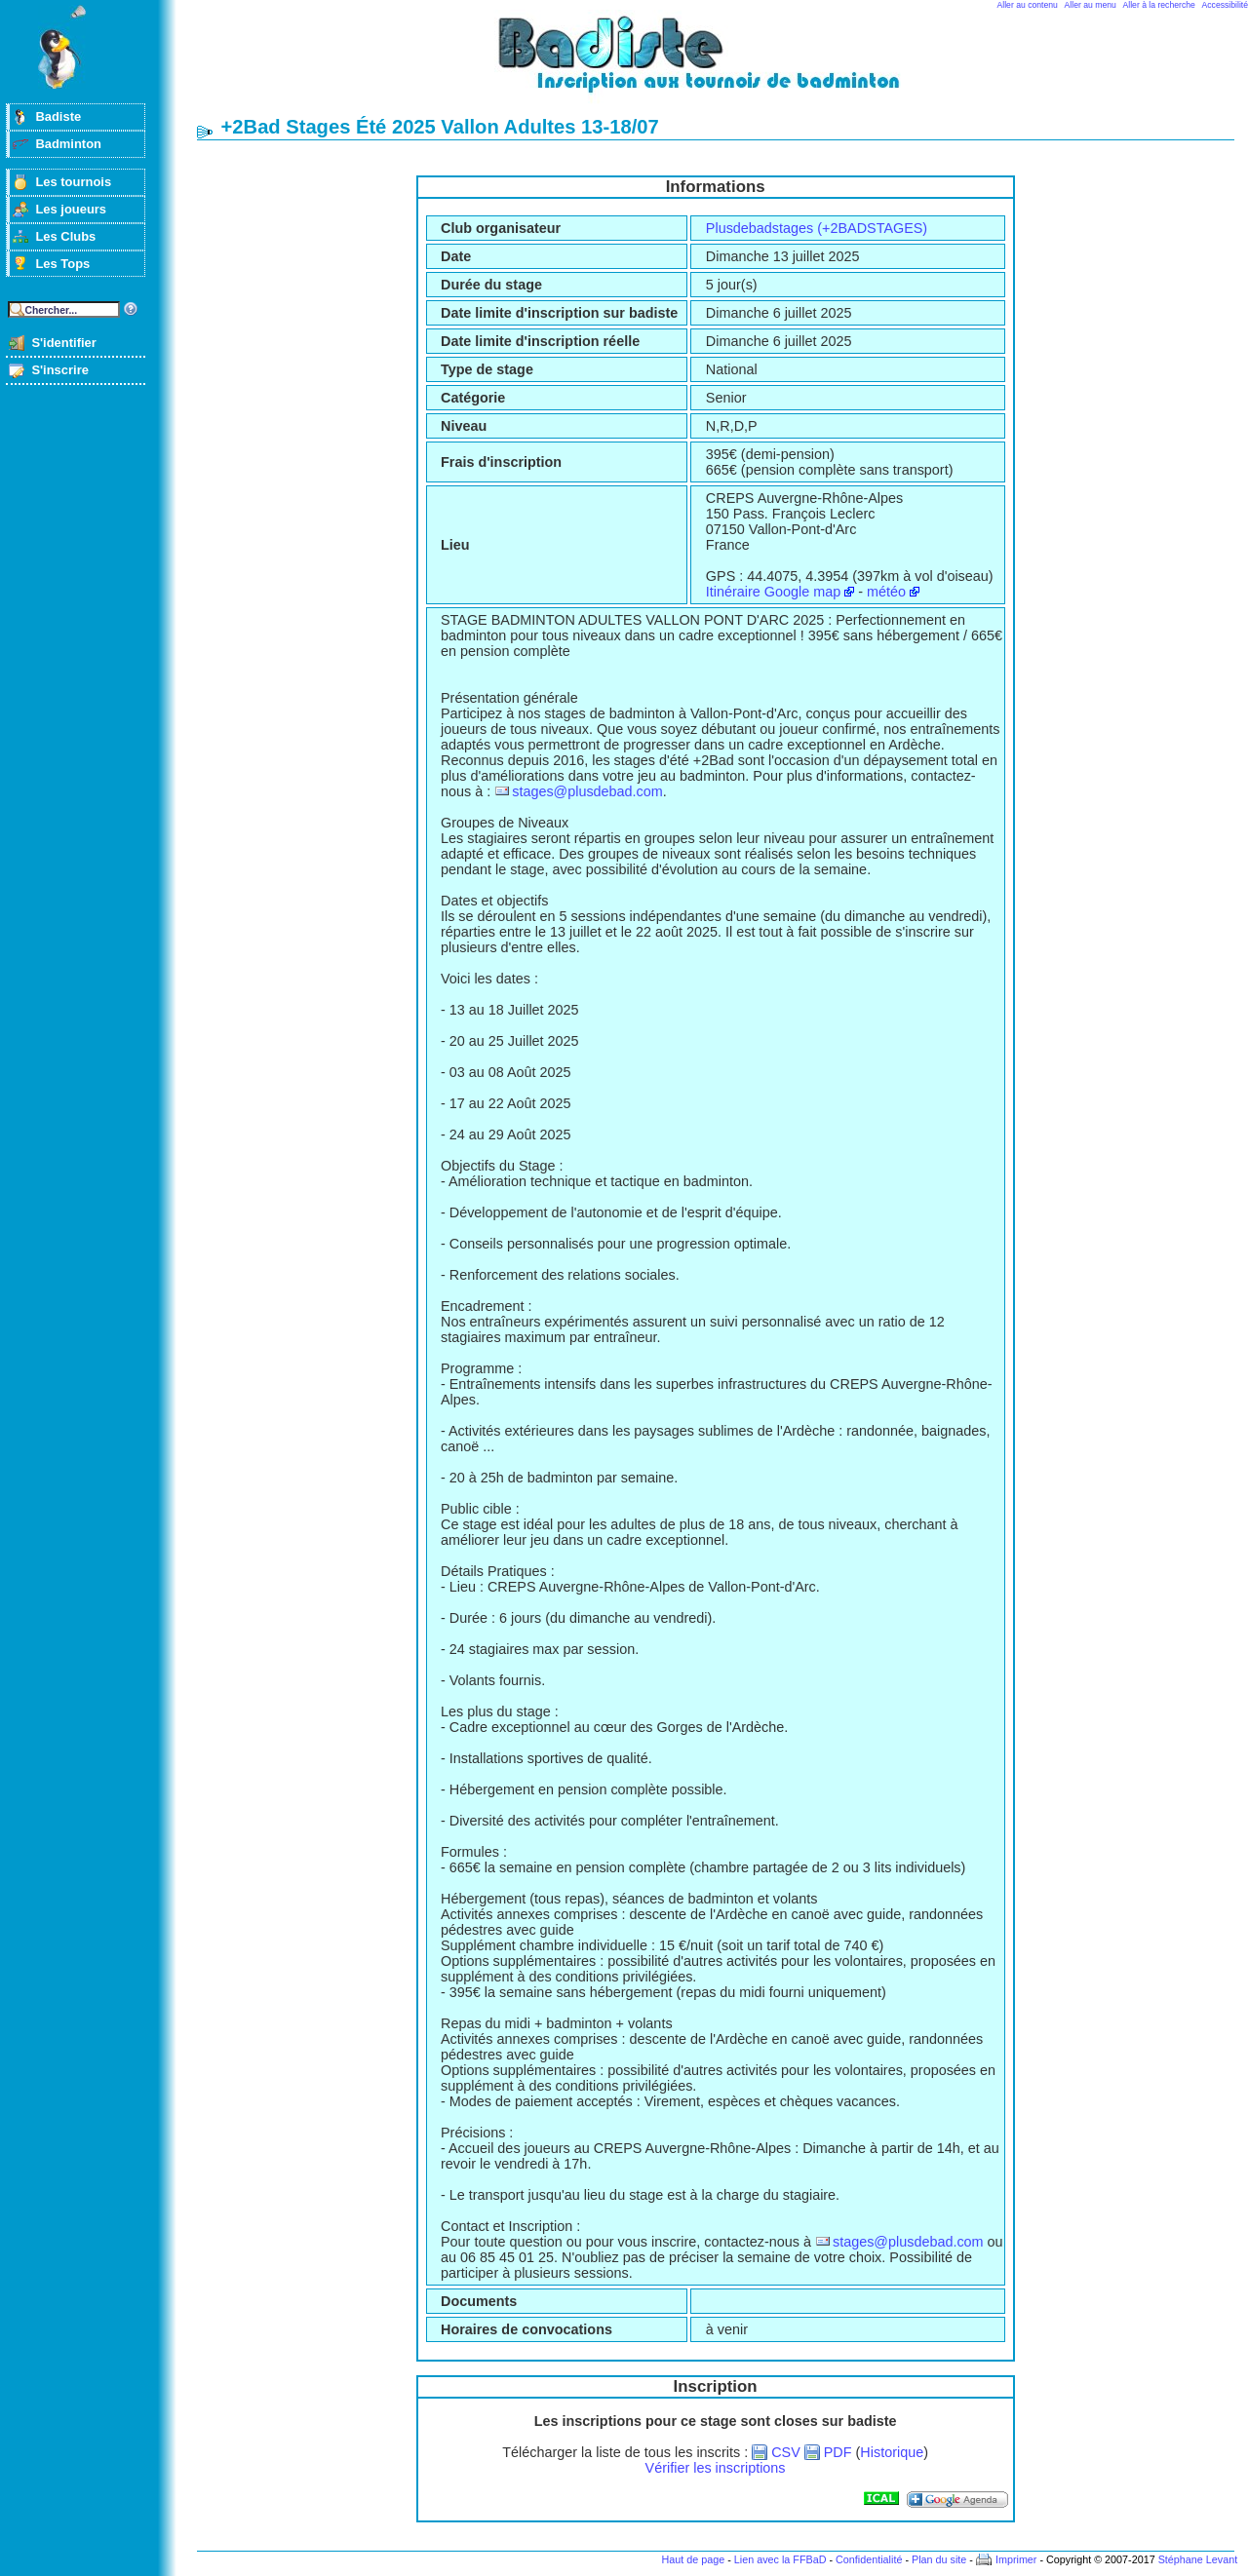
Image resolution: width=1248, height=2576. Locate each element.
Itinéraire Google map (773, 591)
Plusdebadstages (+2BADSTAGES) (816, 228)
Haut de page (692, 2559)
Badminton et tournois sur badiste (722, 64)
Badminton (68, 143)
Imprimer (1016, 2559)
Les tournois (73, 181)
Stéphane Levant (1198, 2559)
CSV (785, 2452)
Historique (891, 2452)
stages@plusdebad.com (587, 791)
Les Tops (62, 263)
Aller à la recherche (1159, 5)
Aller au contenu (1027, 5)
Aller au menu (1090, 5)
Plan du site (939, 2559)
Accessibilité (1225, 5)
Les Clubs (65, 236)
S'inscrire (60, 370)
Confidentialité (869, 2559)
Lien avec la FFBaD (780, 2559)
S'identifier (63, 342)
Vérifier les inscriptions (715, 2468)
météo (886, 591)
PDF (838, 2452)
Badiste (58, 116)
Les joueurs (70, 209)
